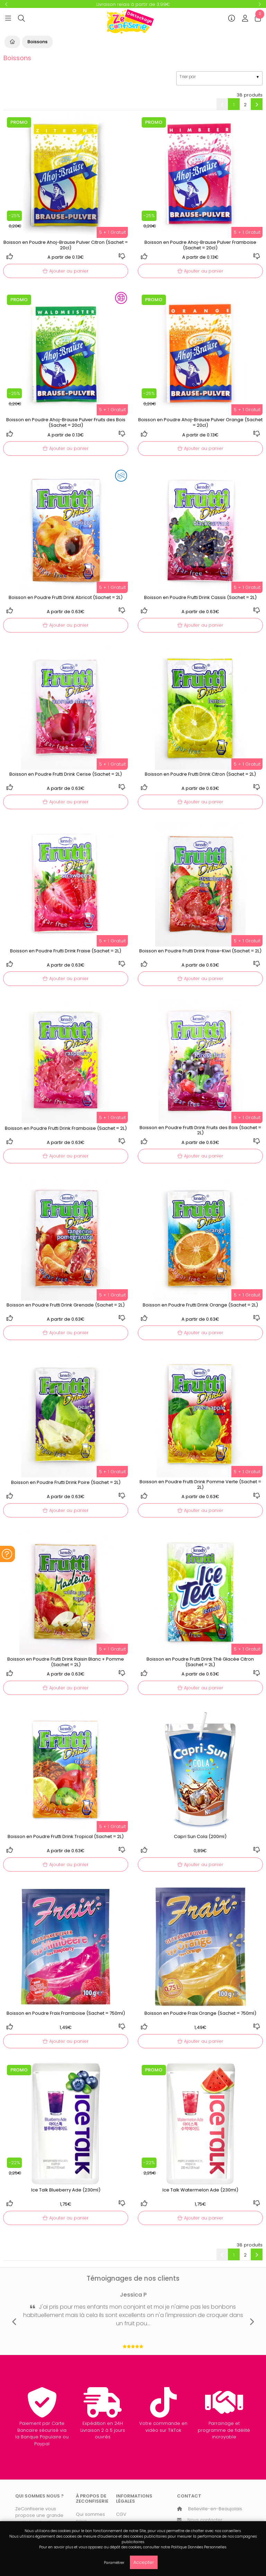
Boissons (37, 41)
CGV (121, 2514)
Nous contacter (204, 2520)
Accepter (143, 2562)
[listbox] (219, 78)
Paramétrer (114, 2562)
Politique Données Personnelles (198, 2547)
